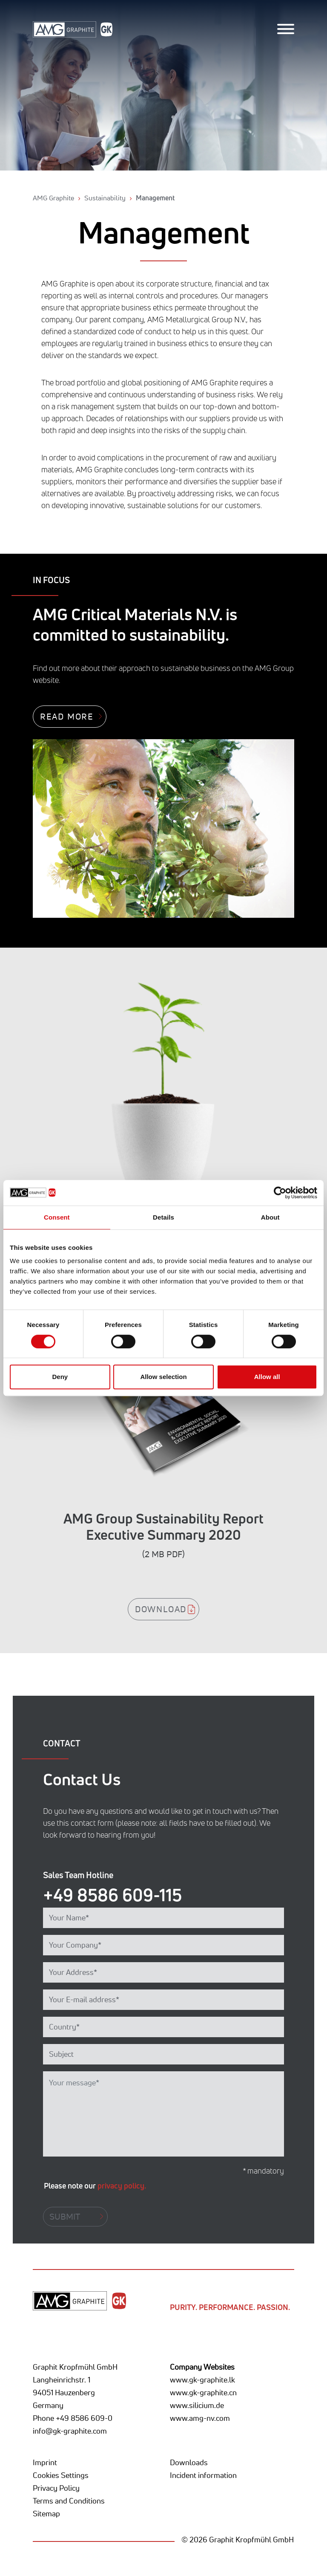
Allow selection (163, 1376)
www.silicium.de (197, 2405)
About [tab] (270, 1217)
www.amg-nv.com (200, 2418)
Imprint (45, 2462)
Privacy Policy (56, 2487)
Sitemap (46, 2513)
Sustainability (105, 198)
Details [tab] (163, 1217)
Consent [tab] (57, 1217)
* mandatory (263, 2170)
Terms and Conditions (69, 2500)
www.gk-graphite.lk (202, 2379)
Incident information (203, 2475)
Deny (60, 1376)
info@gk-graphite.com (70, 2430)
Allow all (267, 1376)
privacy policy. (122, 2185)
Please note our (95, 2185)
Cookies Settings (61, 2475)
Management (155, 198)
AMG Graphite (53, 198)
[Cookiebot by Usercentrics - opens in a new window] (280, 1192)
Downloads (189, 2462)
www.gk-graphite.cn (203, 2392)
